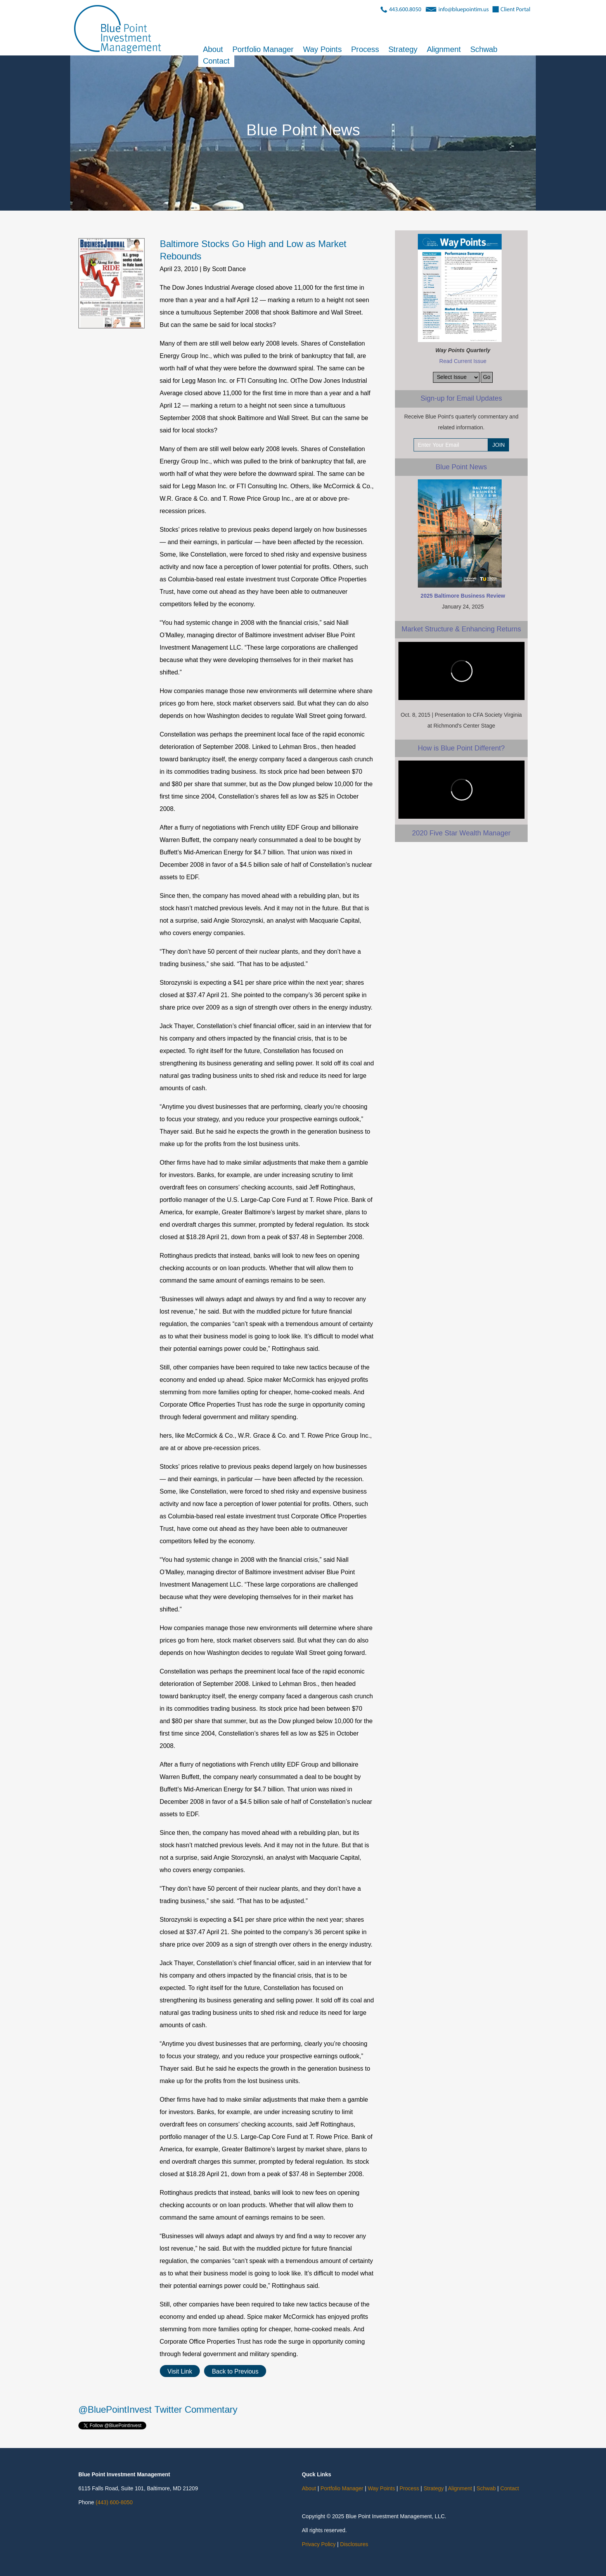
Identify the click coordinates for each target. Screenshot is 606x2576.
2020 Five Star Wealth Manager (461, 833)
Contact (216, 61)
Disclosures (354, 2544)
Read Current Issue (462, 361)
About (213, 49)
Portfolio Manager (263, 49)
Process (365, 49)
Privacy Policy (319, 2544)
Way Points (322, 49)
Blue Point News (461, 467)
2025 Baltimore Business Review (463, 596)
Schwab (484, 49)
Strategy (403, 49)
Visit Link (180, 2371)
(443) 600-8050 (114, 2502)
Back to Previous (235, 2371)
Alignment (444, 49)
